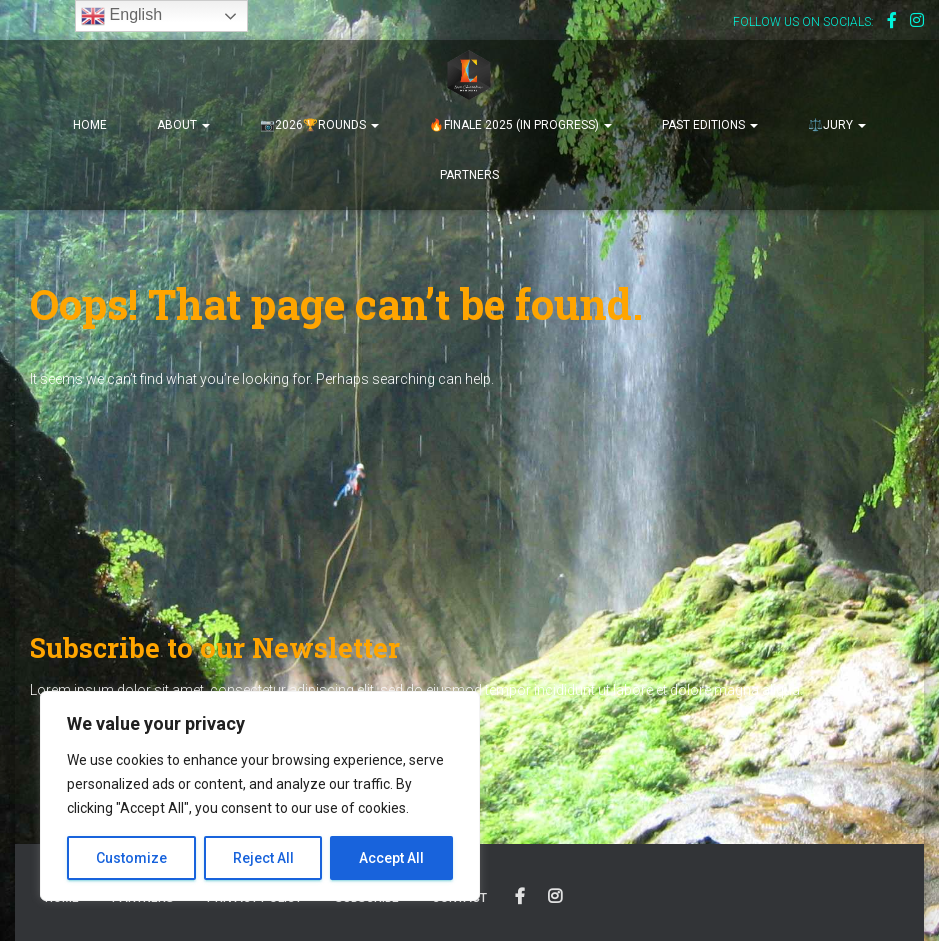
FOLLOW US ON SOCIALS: (803, 22)
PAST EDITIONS (710, 125)
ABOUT (183, 125)
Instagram (917, 23)
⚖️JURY (837, 125)
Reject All (263, 858)
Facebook (892, 23)
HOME (90, 125)
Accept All (391, 858)
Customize (131, 858)
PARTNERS (469, 175)
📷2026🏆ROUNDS (319, 125)
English (121, 16)
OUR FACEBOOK (520, 897)
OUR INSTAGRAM (555, 897)
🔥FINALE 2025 (520, 125)
